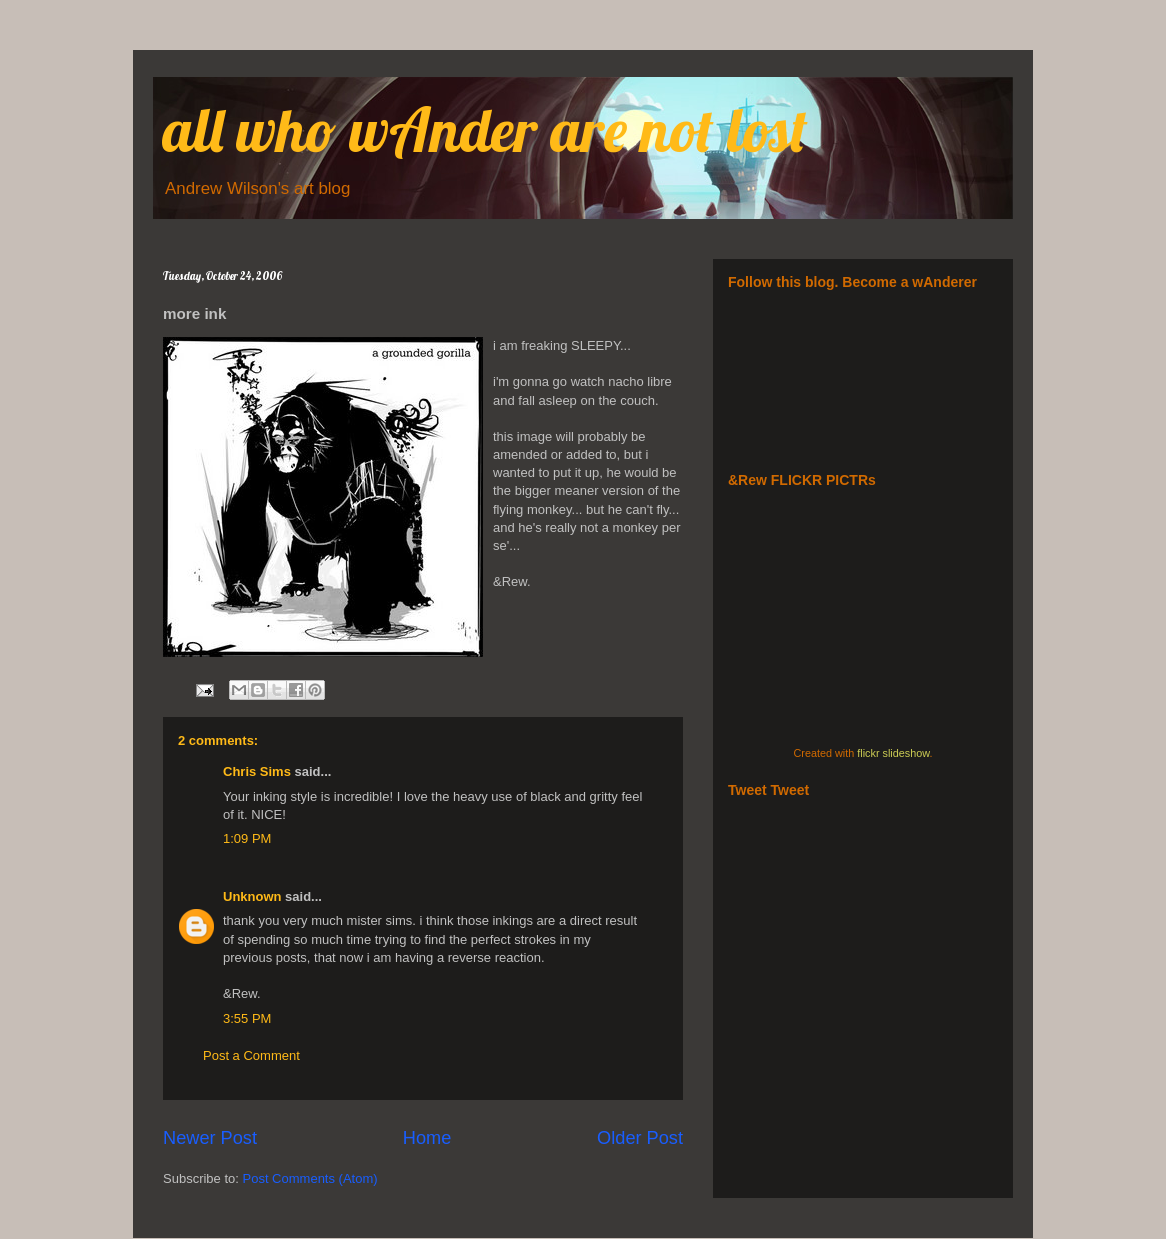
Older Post (640, 1138)
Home (427, 1138)
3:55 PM (247, 1018)
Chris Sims (257, 771)
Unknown (252, 896)
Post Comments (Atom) (310, 1178)
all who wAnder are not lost (485, 129)
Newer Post (210, 1138)
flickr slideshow (893, 753)
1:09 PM (247, 838)
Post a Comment (251, 1055)
